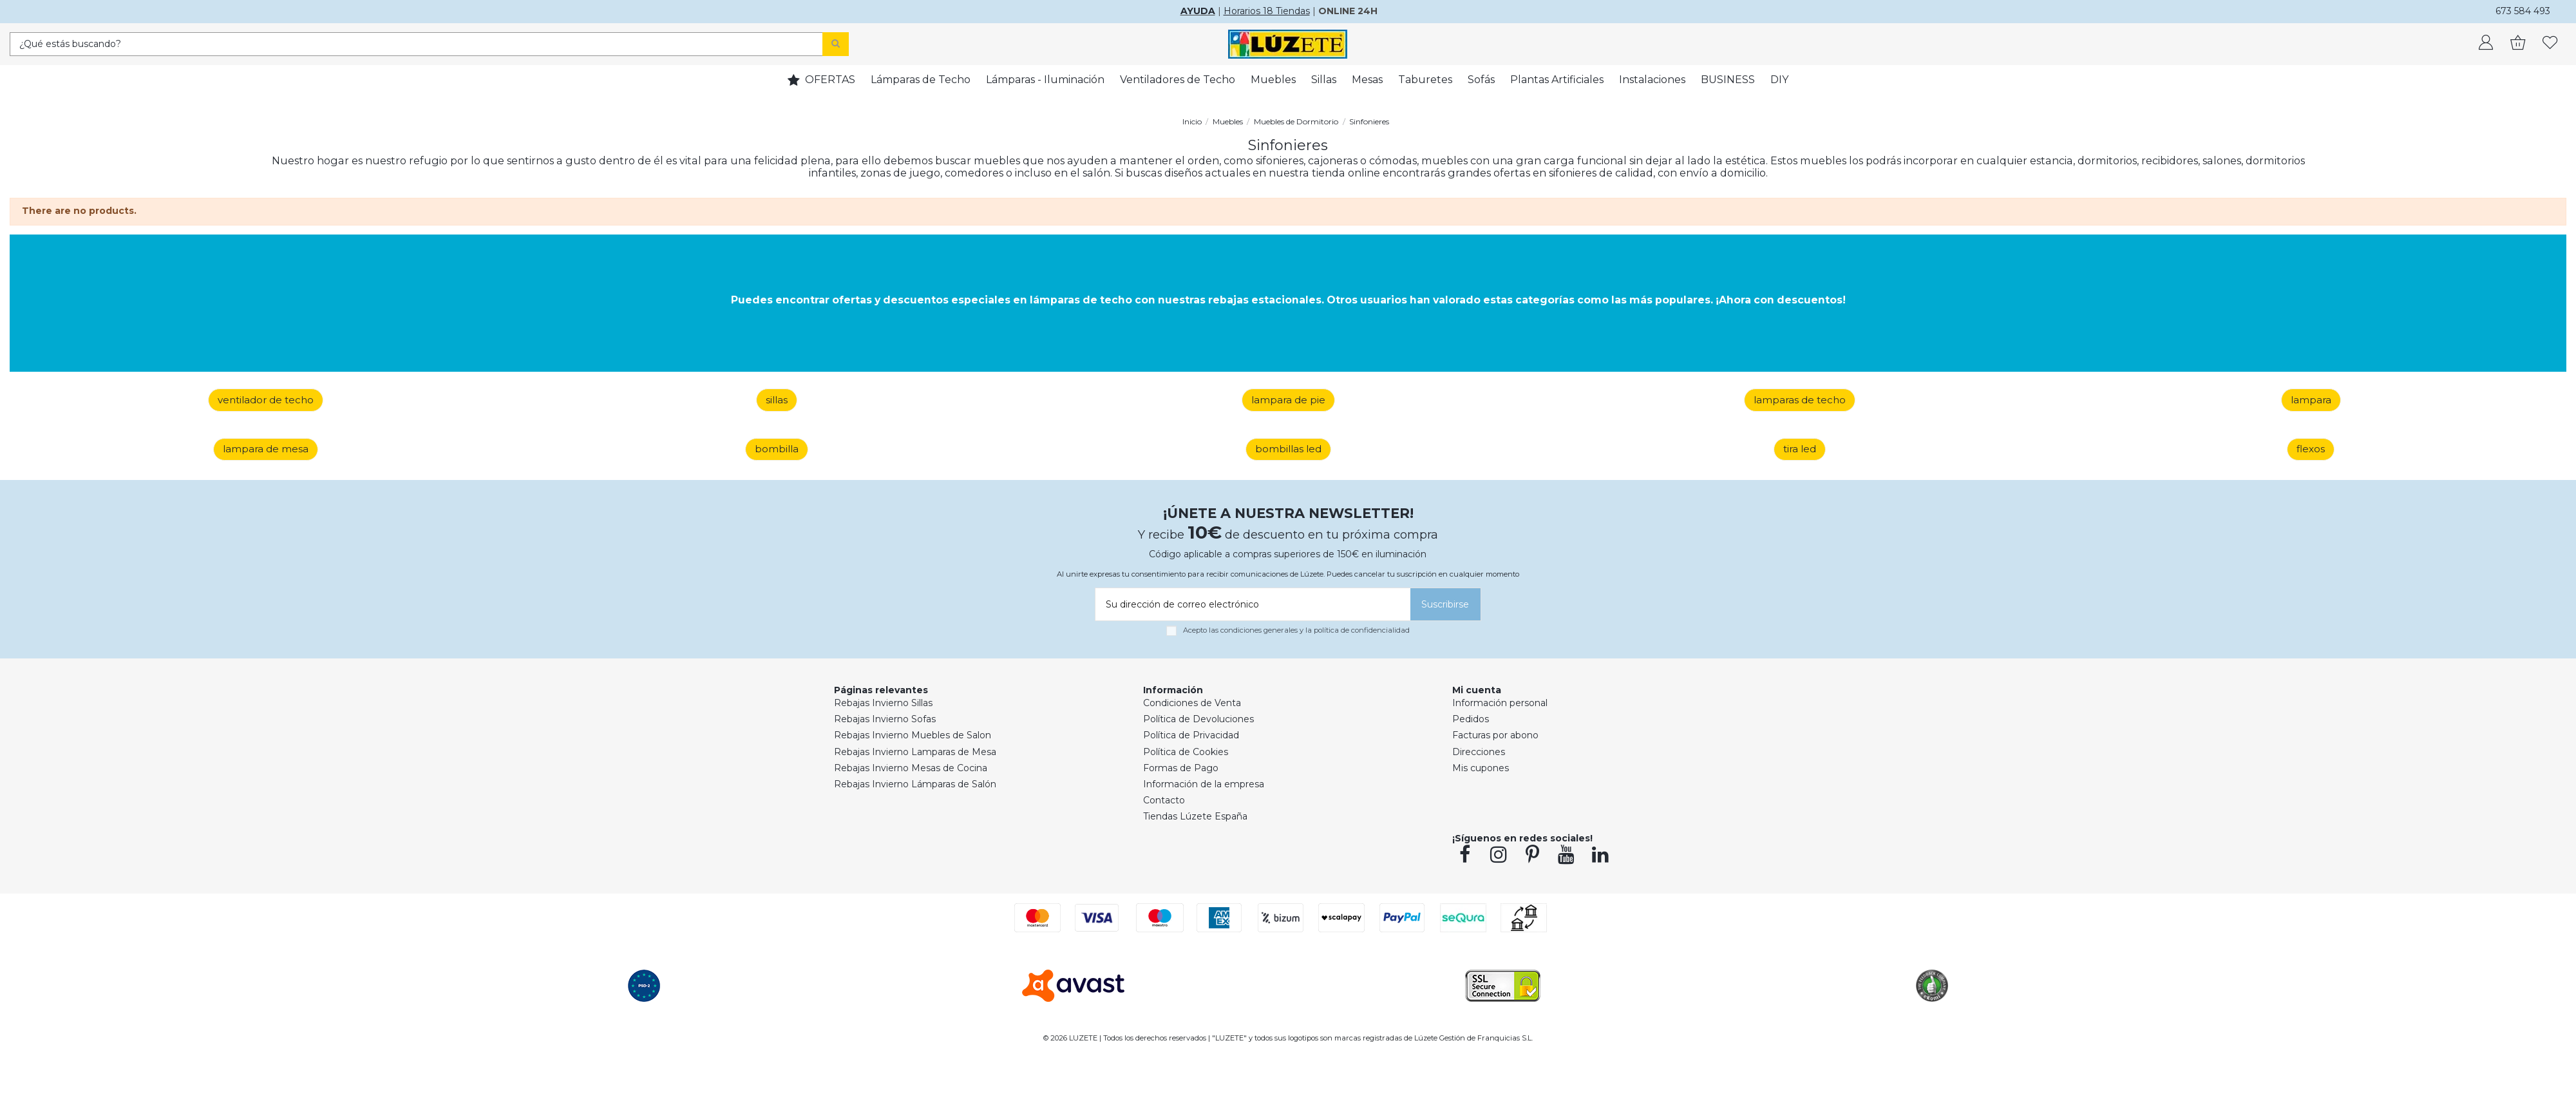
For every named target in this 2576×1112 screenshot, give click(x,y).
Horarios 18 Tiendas (1267, 11)
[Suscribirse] (1445, 604)
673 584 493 (2523, 11)
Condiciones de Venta (1192, 703)
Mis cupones (1480, 768)
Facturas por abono (1495, 735)
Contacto (1164, 800)
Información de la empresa (1203, 784)
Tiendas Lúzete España (1195, 816)
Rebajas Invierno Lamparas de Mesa (915, 752)
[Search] (835, 44)
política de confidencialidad (1362, 630)
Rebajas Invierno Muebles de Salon (912, 735)
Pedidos (1470, 719)
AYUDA (1197, 11)
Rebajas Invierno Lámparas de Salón (915, 784)
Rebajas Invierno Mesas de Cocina (910, 768)
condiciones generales (1259, 630)
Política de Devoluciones (1198, 719)
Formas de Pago (1180, 768)
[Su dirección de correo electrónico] (1250, 604)
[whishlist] (2550, 44)
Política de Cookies (1185, 752)
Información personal (1500, 703)
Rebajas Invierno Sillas (883, 703)
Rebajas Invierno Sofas (885, 719)
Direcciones (1478, 752)
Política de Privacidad (1191, 735)
